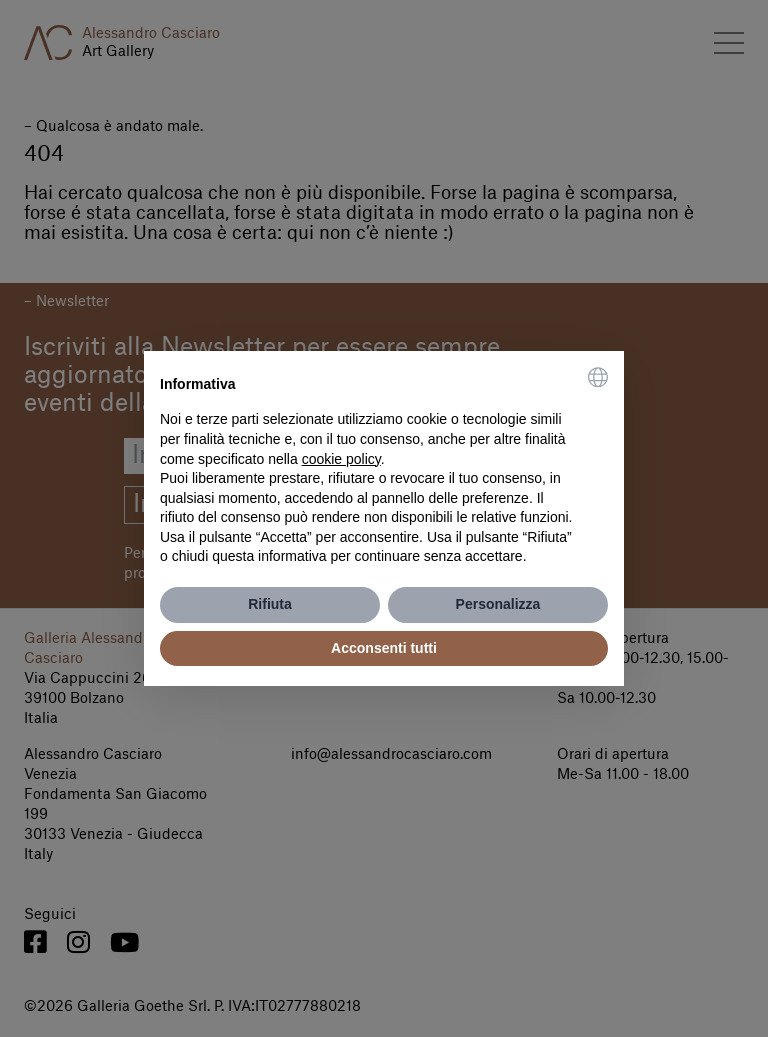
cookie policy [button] (341, 459)
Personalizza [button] (498, 604)
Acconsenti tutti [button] (384, 648)
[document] (384, 467)
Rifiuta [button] (270, 604)
